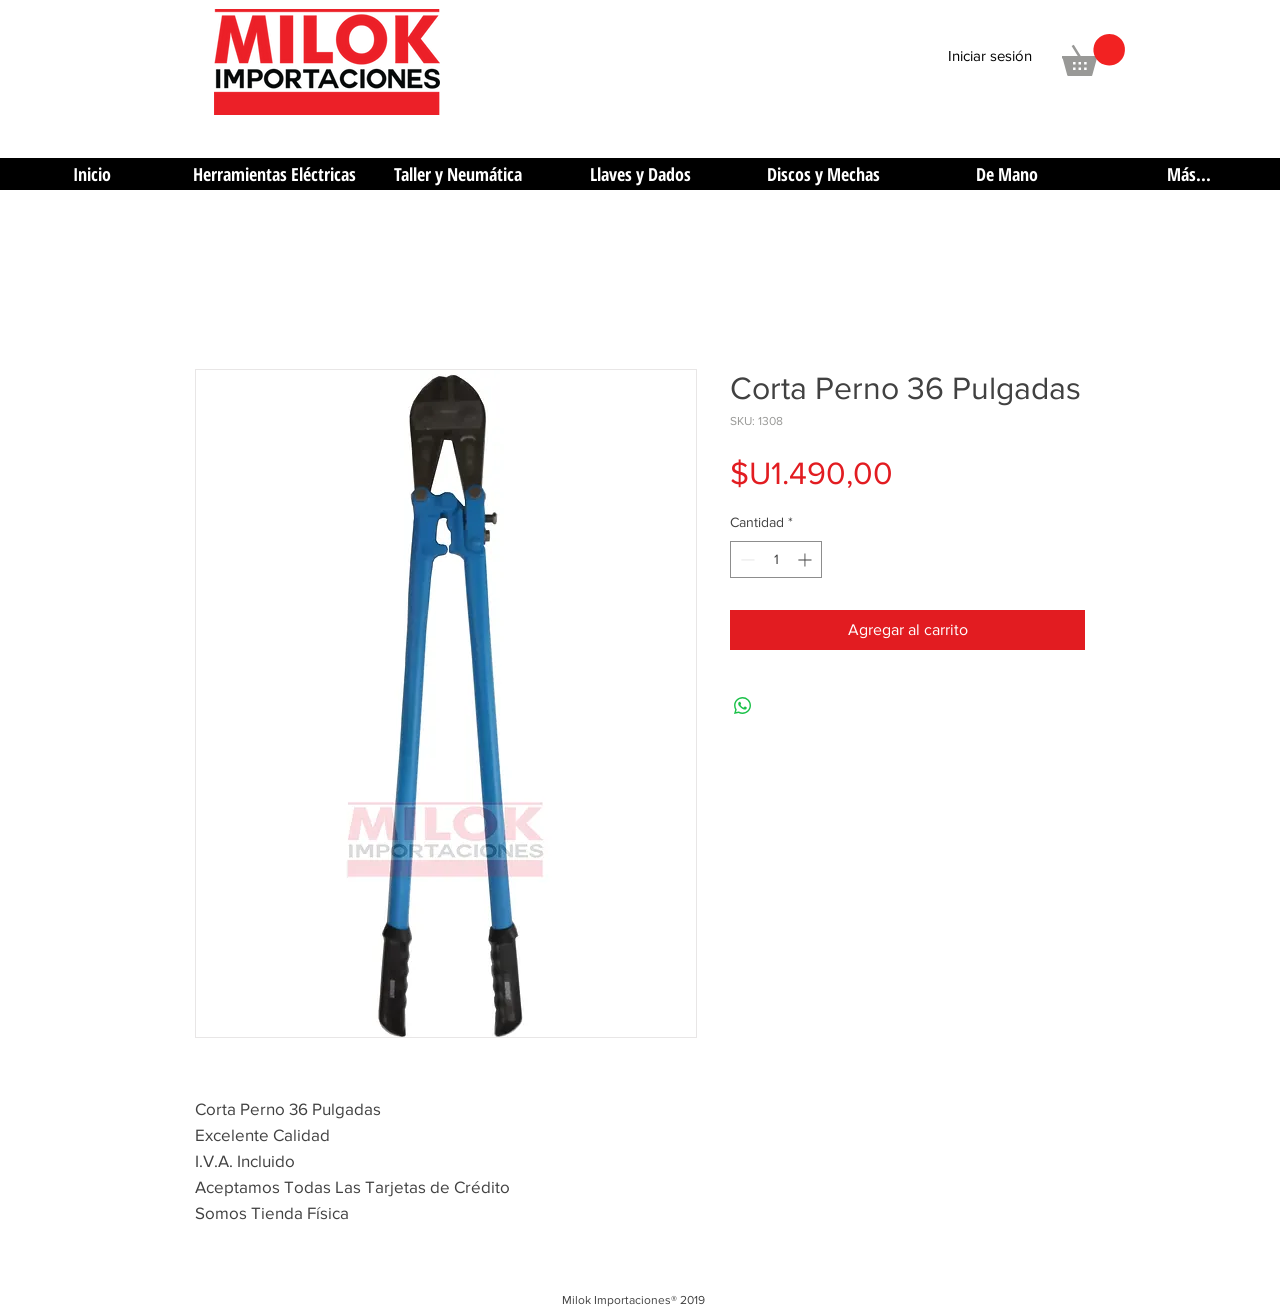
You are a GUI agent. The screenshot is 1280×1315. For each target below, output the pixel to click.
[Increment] (806, 559)
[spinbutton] (776, 559)
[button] (1093, 55)
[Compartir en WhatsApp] (743, 706)
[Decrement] (745, 559)
